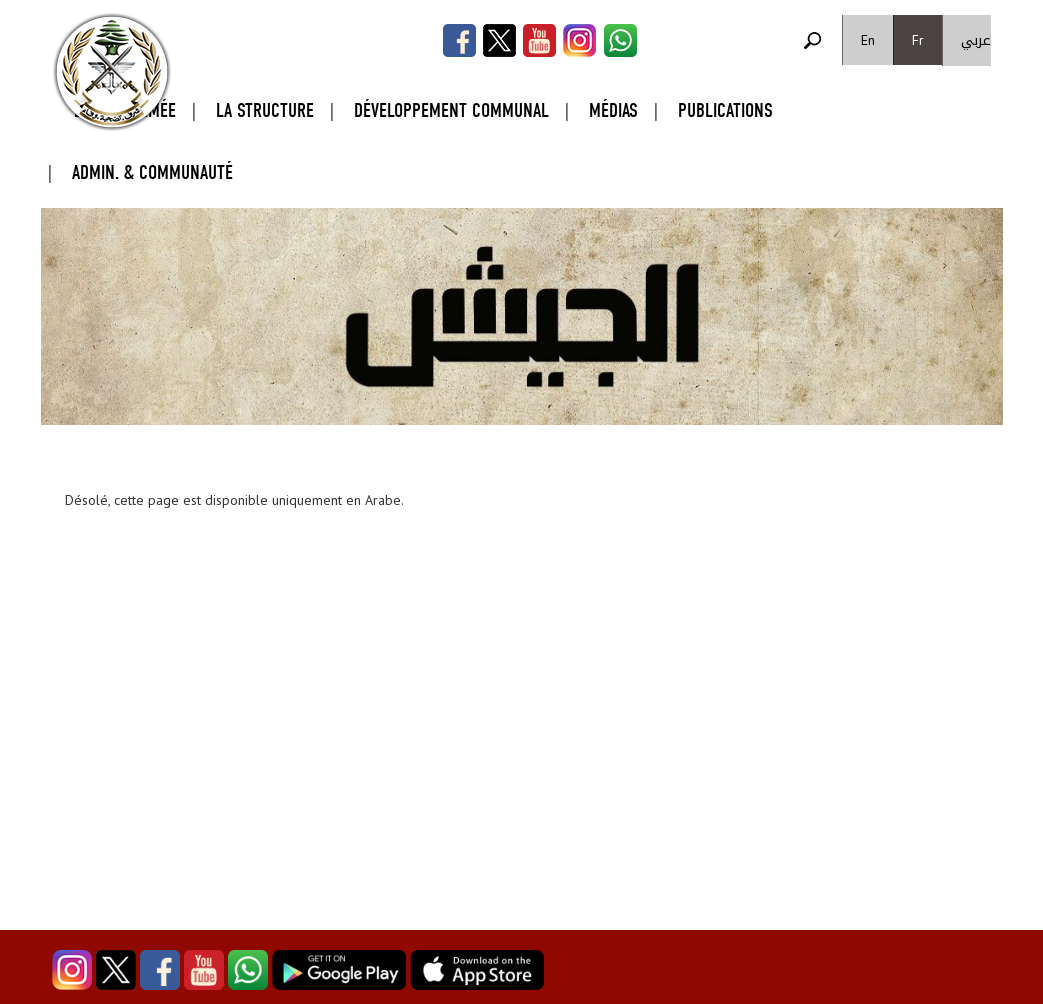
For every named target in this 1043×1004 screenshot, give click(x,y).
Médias (613, 110)
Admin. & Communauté (152, 172)
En (868, 40)
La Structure (265, 110)
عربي (976, 40)
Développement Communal (451, 110)
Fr (918, 40)
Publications (725, 110)
